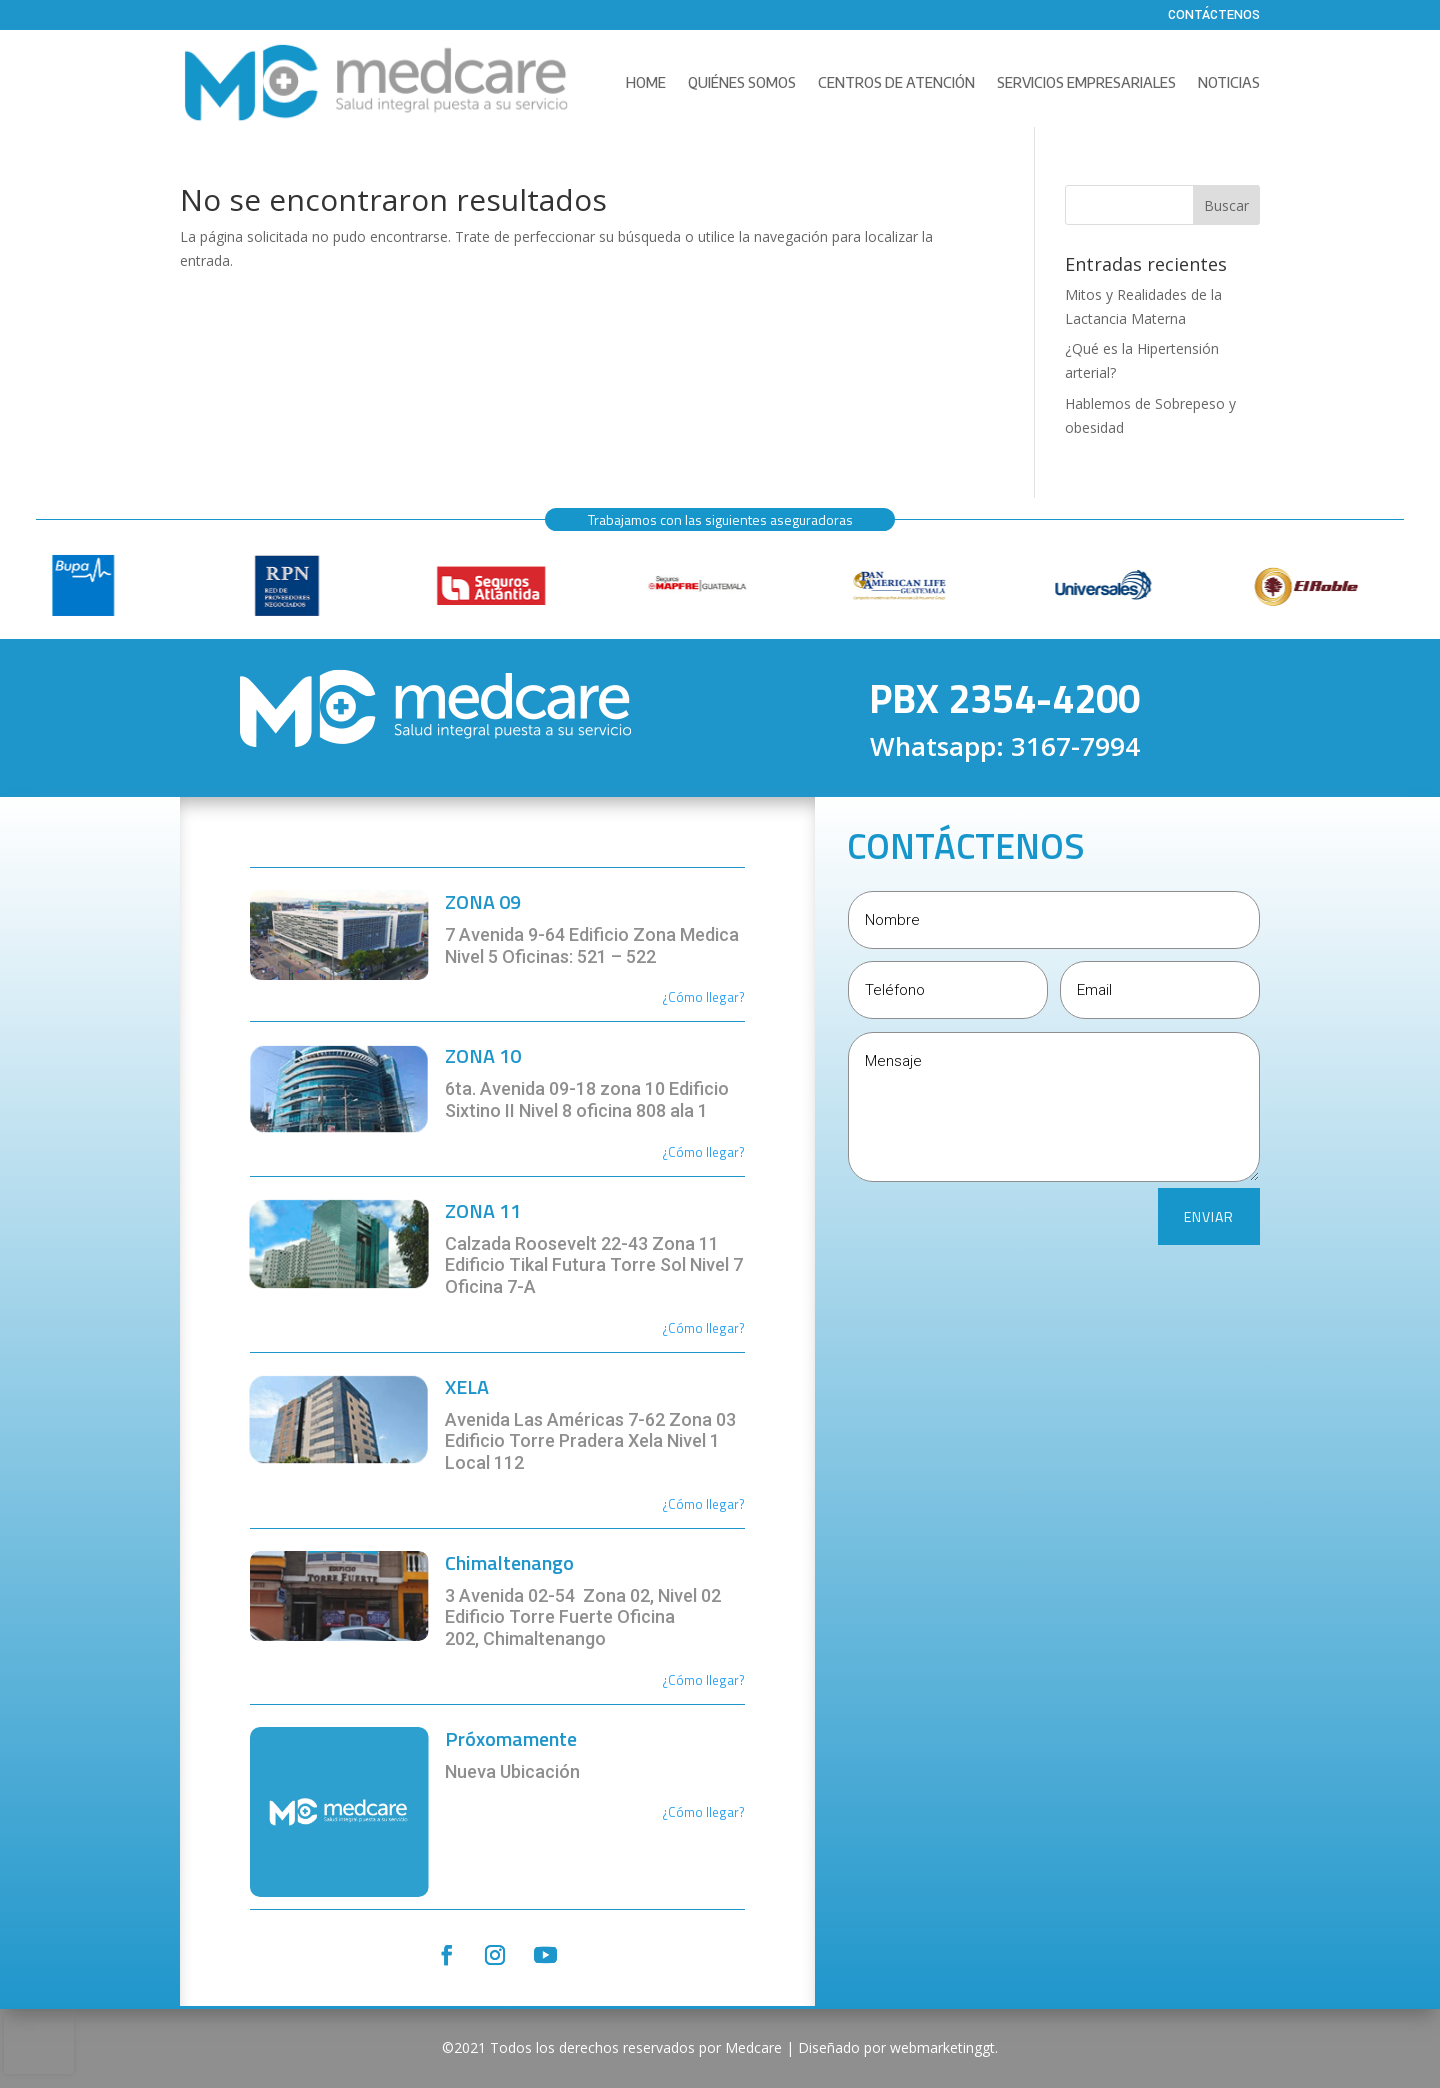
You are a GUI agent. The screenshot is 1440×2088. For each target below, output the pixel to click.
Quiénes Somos (742, 82)
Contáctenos (1214, 16)
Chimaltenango (509, 1562)
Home (646, 82)
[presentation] (39, 2044)
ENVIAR (1209, 1216)
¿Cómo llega (698, 997)
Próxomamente (511, 1738)
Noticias (1229, 82)
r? (739, 997)
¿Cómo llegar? (703, 1152)
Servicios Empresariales (1086, 82)
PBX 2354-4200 (1004, 698)
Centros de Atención (896, 82)
